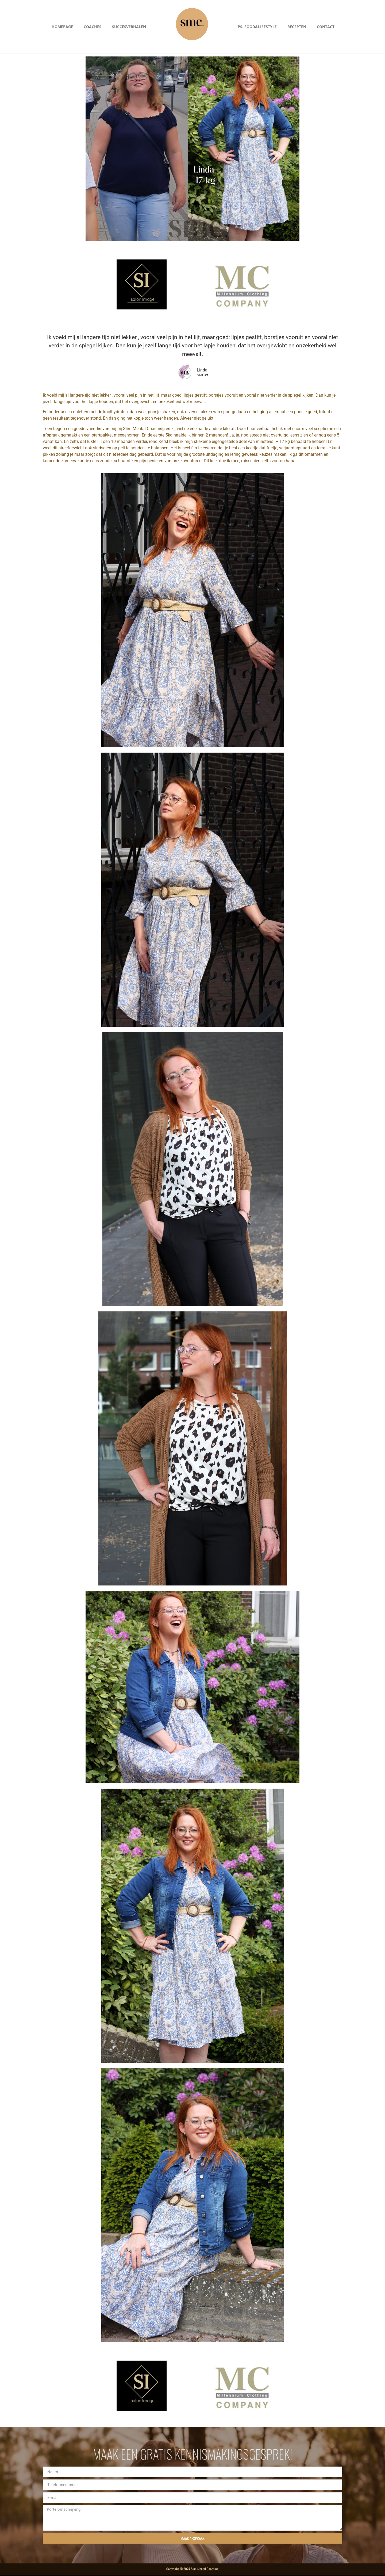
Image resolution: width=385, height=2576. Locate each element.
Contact (325, 26)
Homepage (62, 26)
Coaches (92, 26)
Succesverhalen (129, 26)
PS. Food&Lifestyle (257, 26)
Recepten (296, 26)
